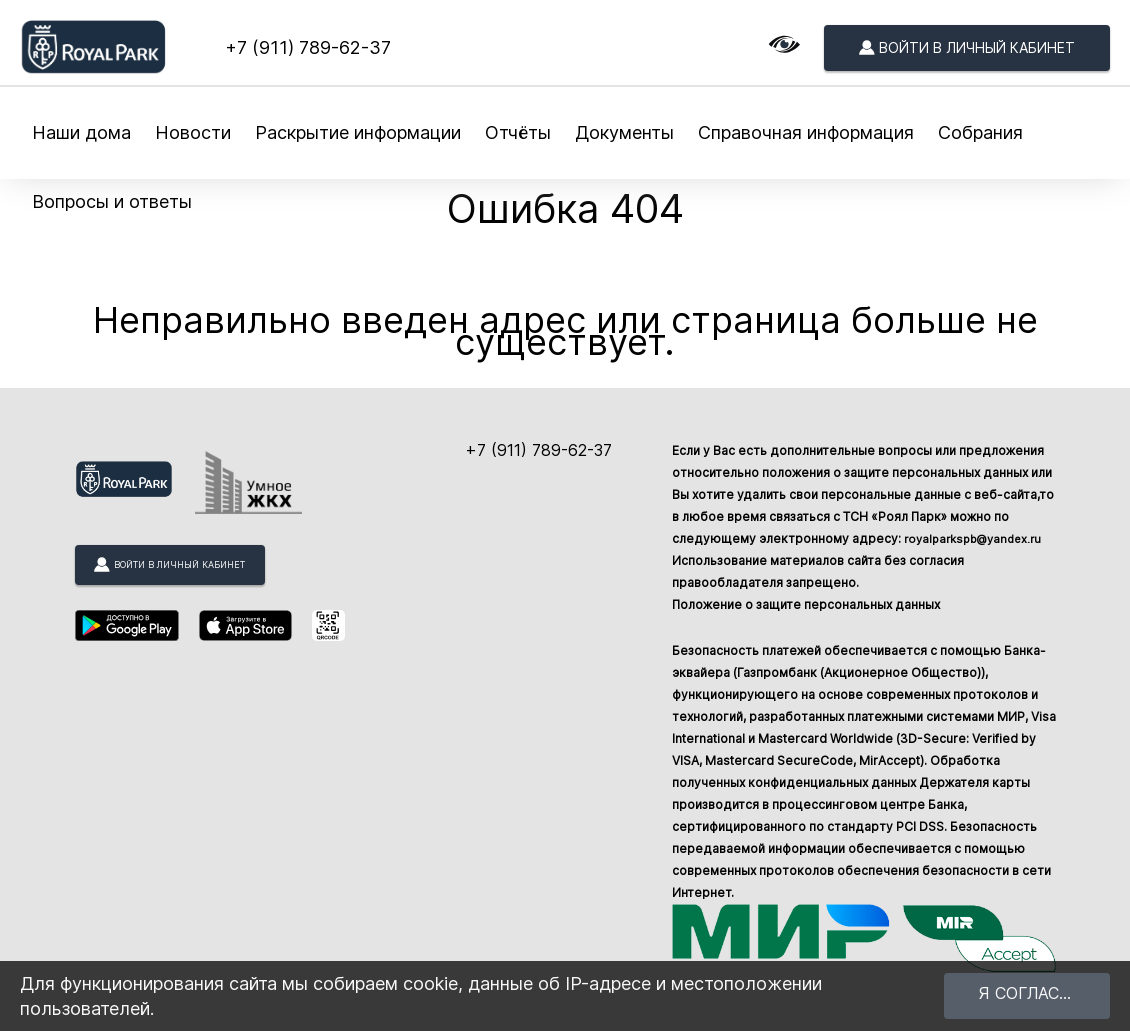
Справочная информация (806, 132)
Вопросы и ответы (112, 201)
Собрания (980, 132)
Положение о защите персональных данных (806, 604)
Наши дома (81, 132)
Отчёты (518, 132)
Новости (193, 132)
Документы (624, 132)
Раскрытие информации (358, 132)
